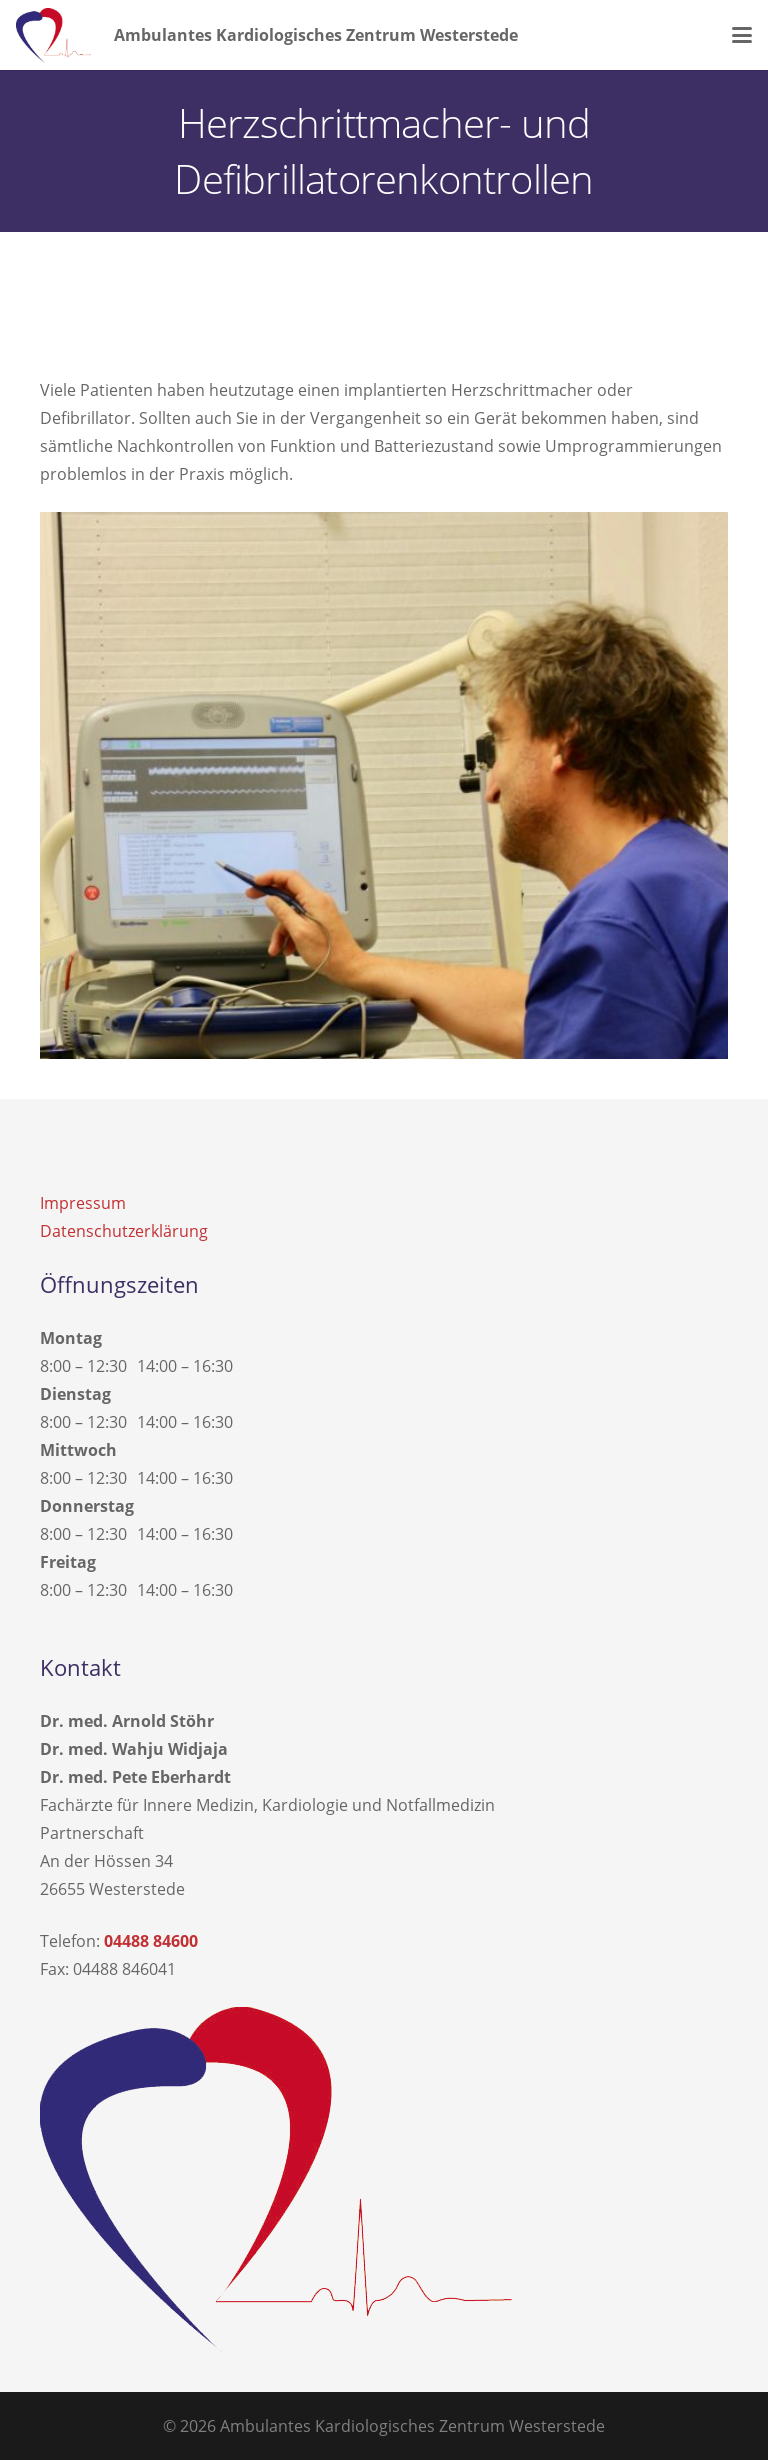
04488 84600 (151, 1941)
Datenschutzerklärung (124, 1231)
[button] (742, 35)
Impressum (83, 1203)
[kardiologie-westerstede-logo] (53, 35)
